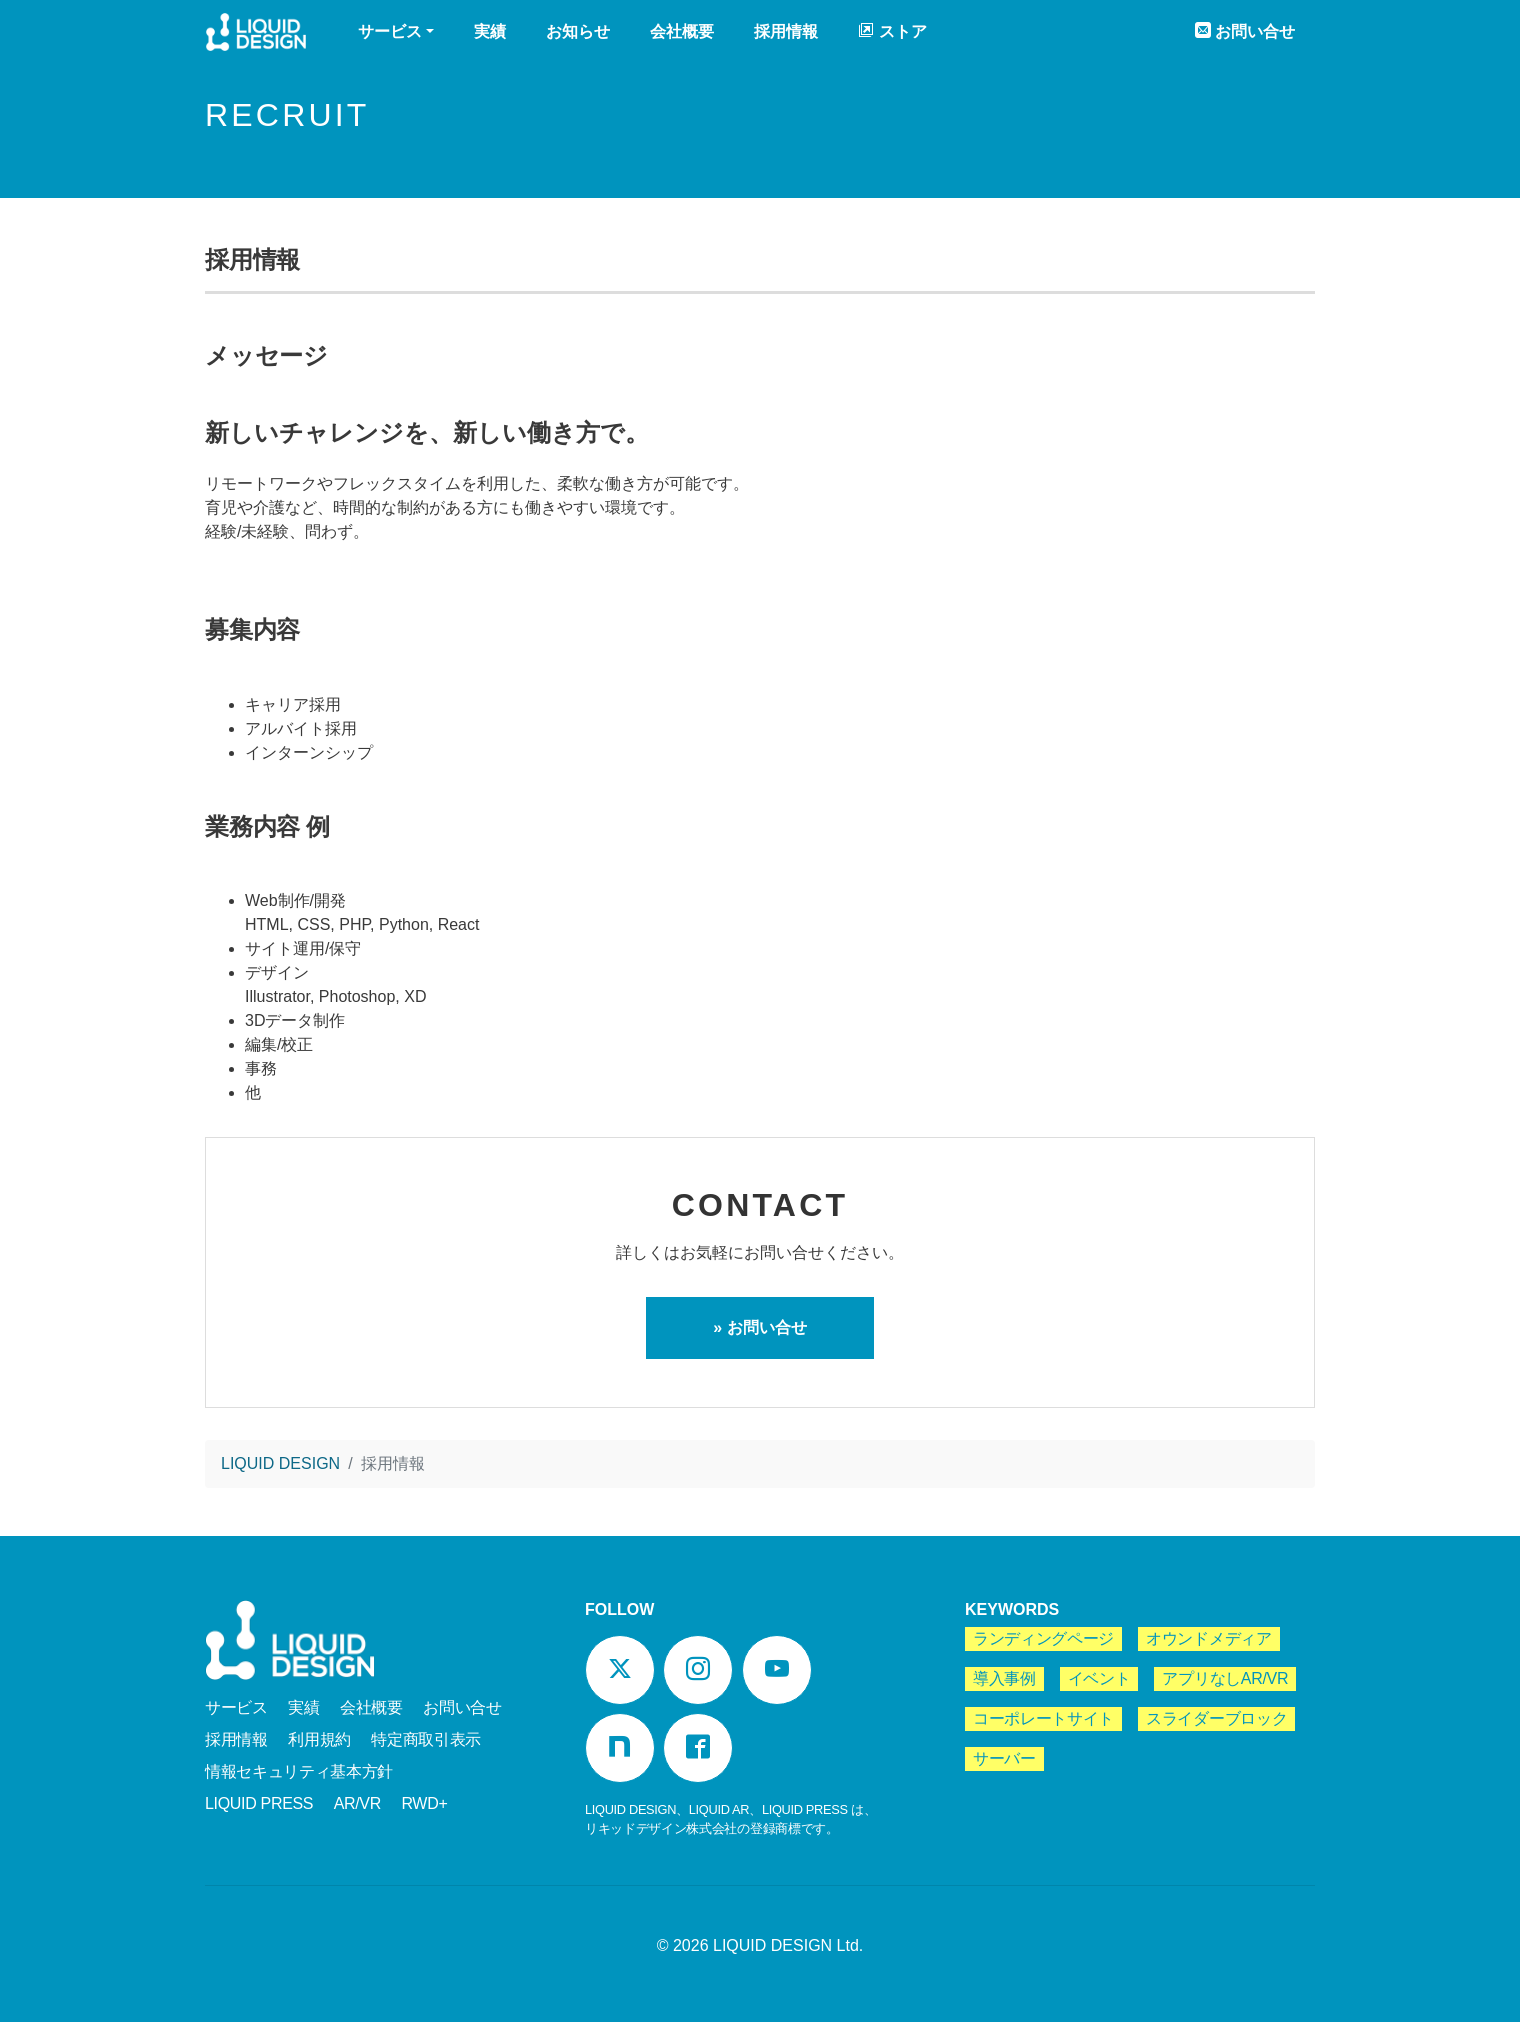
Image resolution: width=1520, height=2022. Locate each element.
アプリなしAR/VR (1225, 1678)
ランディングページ (1043, 1638)
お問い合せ (1245, 31)
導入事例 (1004, 1678)
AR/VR (357, 1803)
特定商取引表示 (426, 1739)
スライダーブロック (1216, 1718)
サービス (236, 1707)
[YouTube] (777, 1670)
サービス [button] (390, 31)
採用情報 (786, 31)
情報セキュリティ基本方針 (299, 1771)
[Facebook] (698, 1748)
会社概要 (682, 31)
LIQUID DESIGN (256, 34)
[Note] (620, 1748)
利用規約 (319, 1739)
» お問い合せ (759, 1327)
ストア (892, 31)
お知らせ (578, 31)
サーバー (1004, 1758)
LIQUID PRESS (259, 1803)
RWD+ (424, 1803)
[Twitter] (620, 1670)
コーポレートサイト (1043, 1718)
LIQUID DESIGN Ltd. (788, 1945)
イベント (1099, 1678)
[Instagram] (698, 1670)
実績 (490, 31)
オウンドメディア (1208, 1638)
